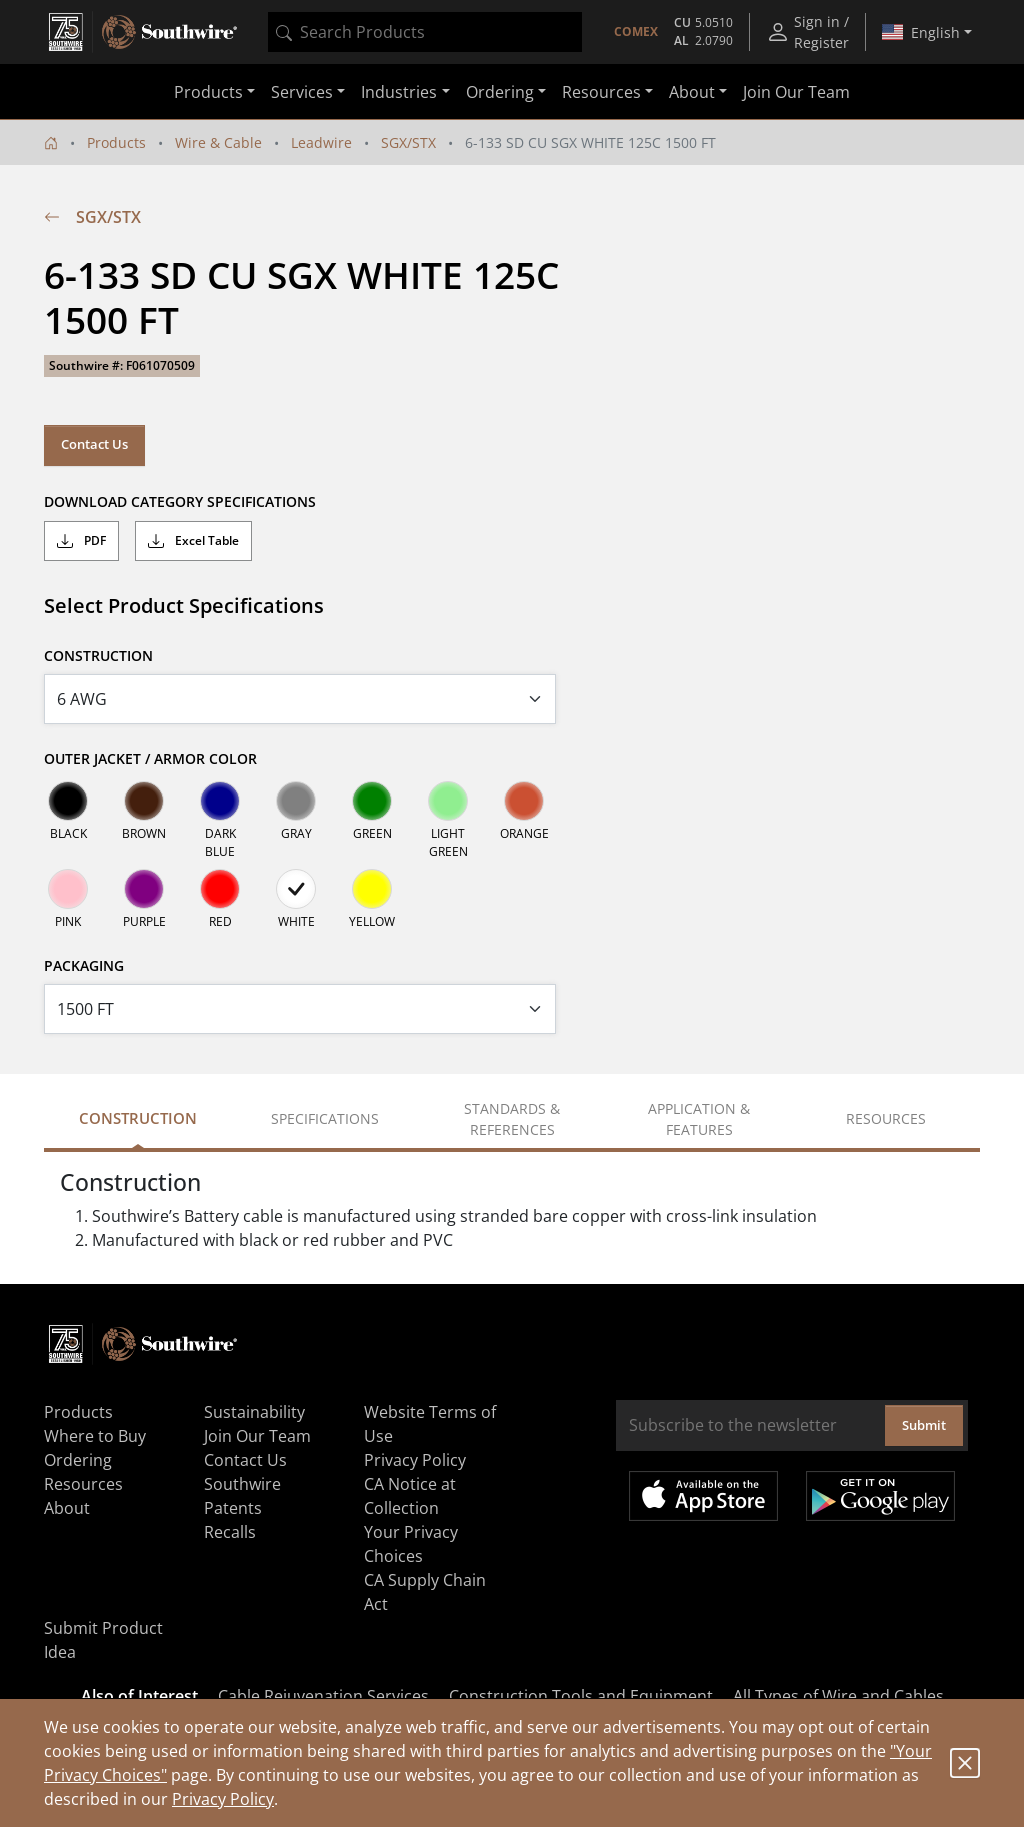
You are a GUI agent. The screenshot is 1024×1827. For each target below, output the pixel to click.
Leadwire (321, 142)
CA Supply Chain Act (425, 1592)
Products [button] (208, 92)
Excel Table (193, 541)
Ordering (78, 1460)
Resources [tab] (886, 1118)
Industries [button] (399, 92)
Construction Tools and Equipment (581, 1696)
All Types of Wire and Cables (838, 1696)
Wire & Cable (218, 142)
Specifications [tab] (325, 1118)
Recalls (230, 1532)
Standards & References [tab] (512, 1119)
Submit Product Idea (103, 1640)
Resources (83, 1484)
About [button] (692, 92)
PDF (81, 541)
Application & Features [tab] (699, 1119)
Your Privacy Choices (411, 1544)
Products (116, 142)
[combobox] (425, 32)
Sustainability (254, 1412)
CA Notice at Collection (410, 1496)
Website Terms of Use (430, 1424)
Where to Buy (95, 1436)
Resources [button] (601, 92)
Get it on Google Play (880, 1496)
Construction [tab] (138, 1118)
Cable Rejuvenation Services (323, 1696)
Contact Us (94, 444)
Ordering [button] (500, 92)
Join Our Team (796, 92)
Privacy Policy (223, 1799)
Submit (924, 1425)
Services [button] (302, 92)
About (67, 1508)
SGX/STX (408, 142)
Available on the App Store (703, 1496)
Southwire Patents (242, 1496)
